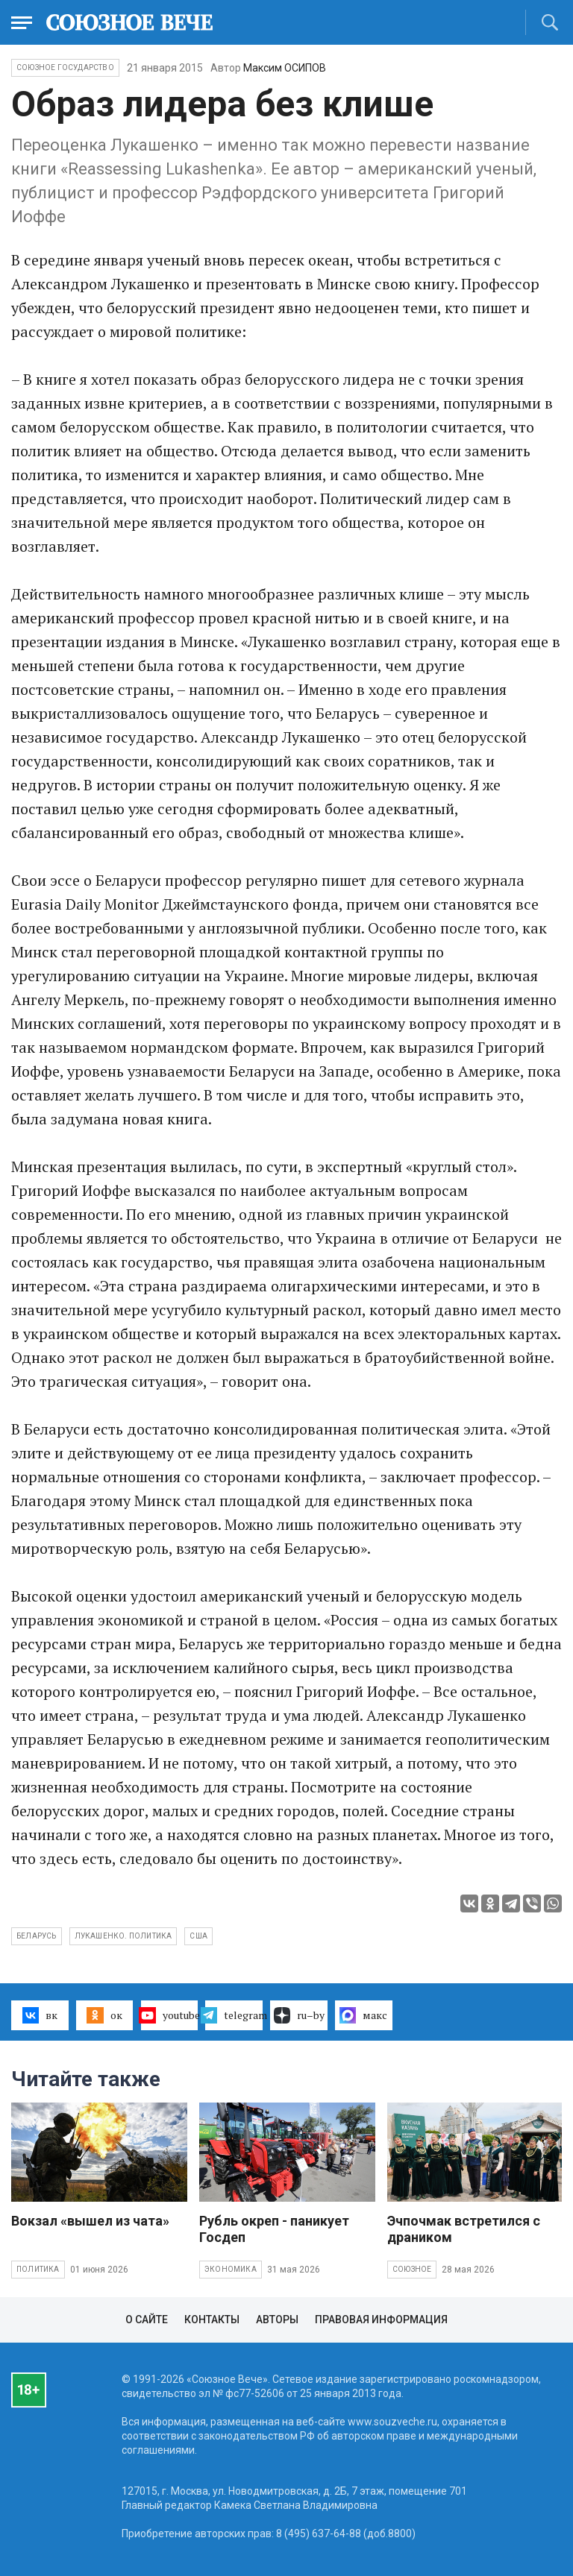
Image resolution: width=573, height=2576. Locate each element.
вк (39, 2015)
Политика (38, 2269)
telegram (234, 2015)
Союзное (411, 2269)
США (198, 1936)
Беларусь (36, 1936)
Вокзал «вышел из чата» (90, 2221)
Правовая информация (381, 2319)
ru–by (299, 2015)
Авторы (277, 2319)
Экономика (230, 2269)
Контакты (211, 2319)
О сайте (146, 2319)
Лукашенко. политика (123, 1936)
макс (363, 2015)
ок (104, 2015)
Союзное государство (65, 67)
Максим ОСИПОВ (284, 68)
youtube (169, 2015)
